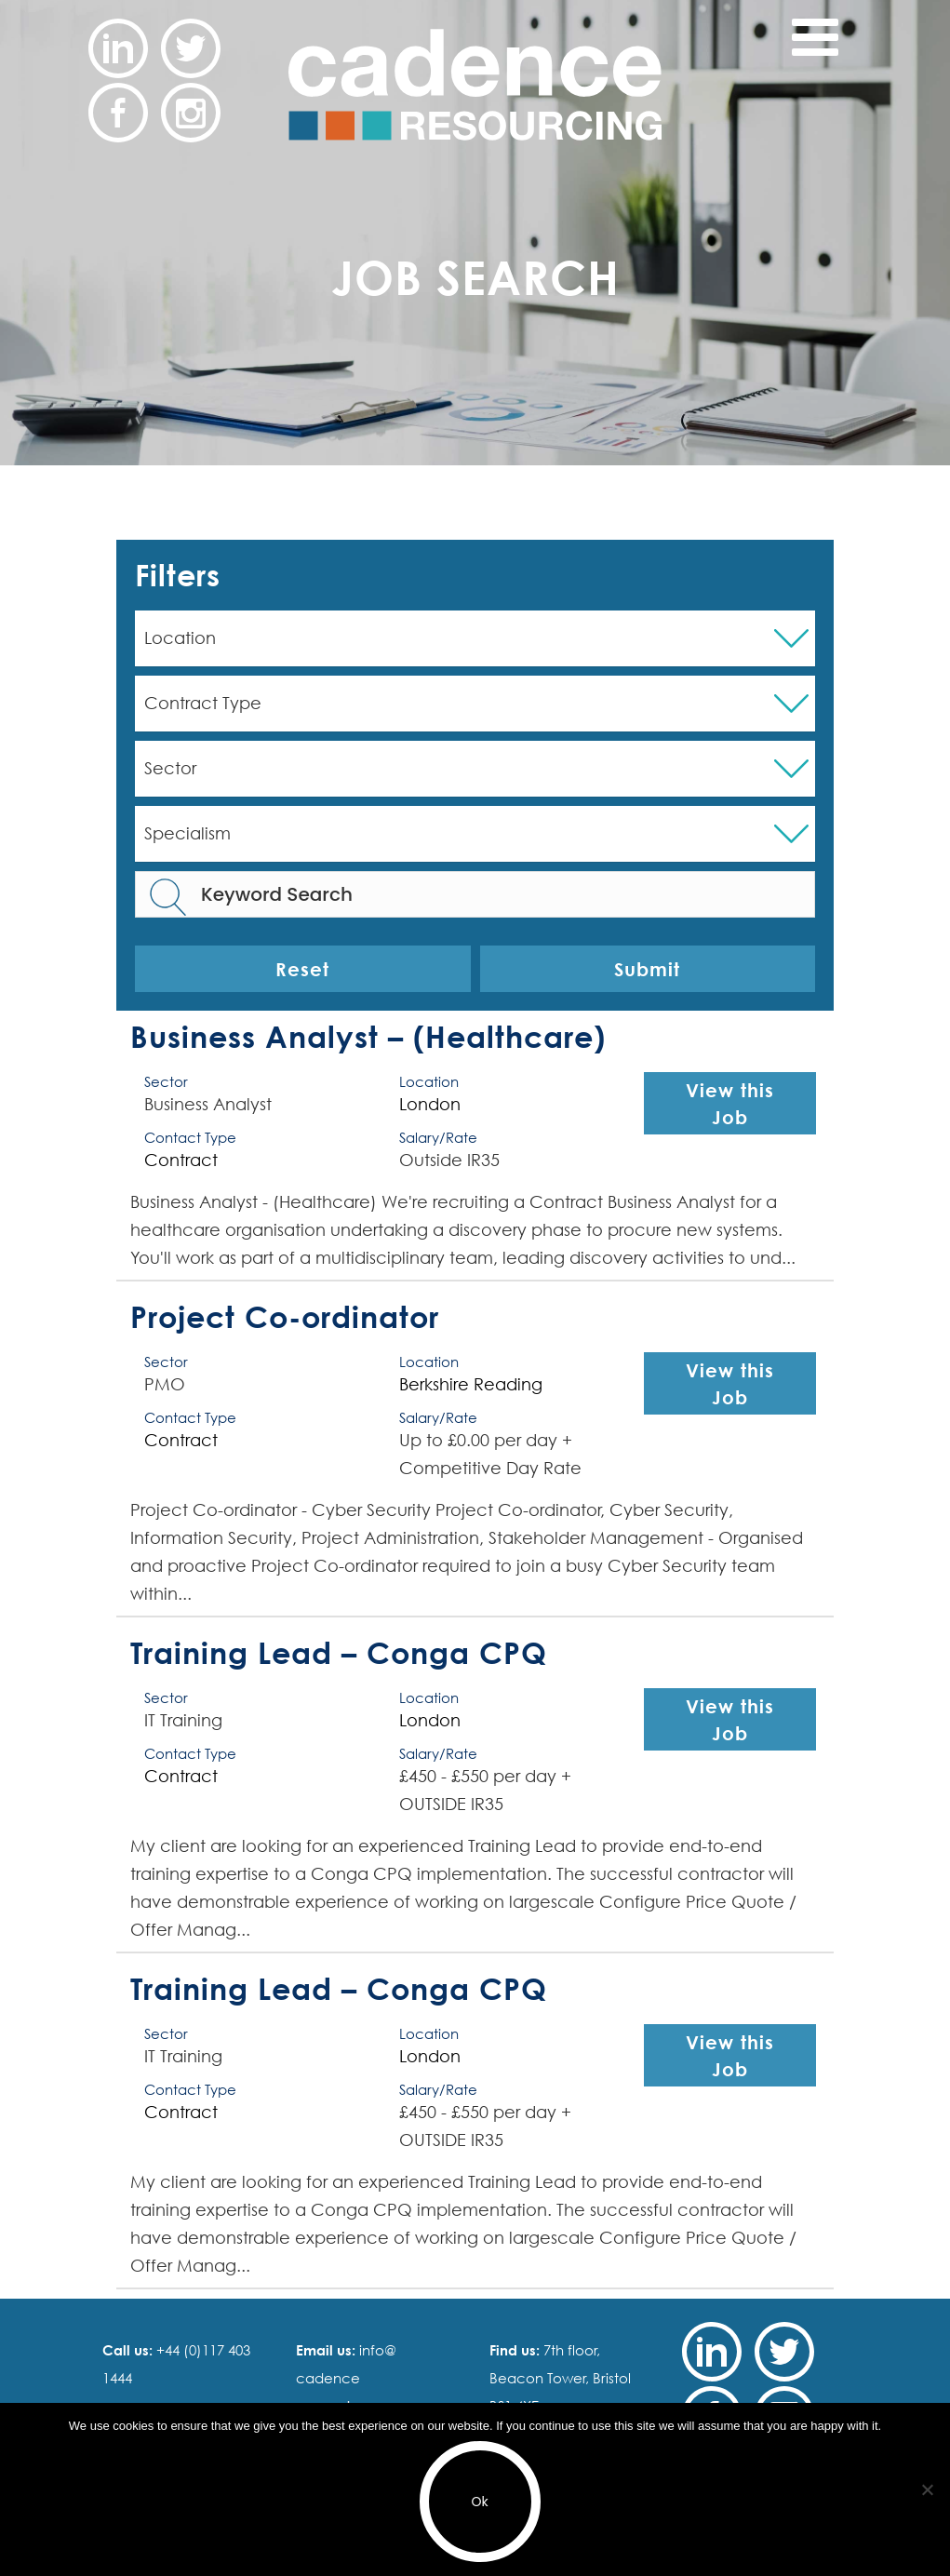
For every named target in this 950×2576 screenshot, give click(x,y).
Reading (508, 1384)
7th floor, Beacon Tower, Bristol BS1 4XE (560, 2377)
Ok (479, 2501)
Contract (181, 1160)
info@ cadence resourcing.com (349, 2377)
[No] (926, 2489)
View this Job (730, 1103)
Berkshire (434, 1384)
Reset (302, 969)
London (430, 1104)
